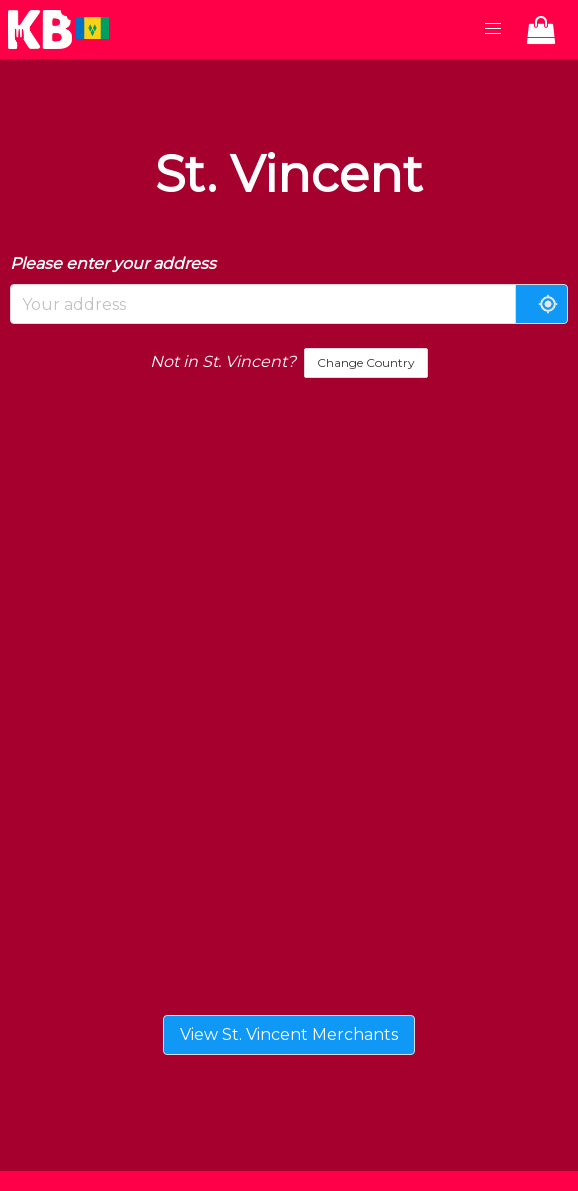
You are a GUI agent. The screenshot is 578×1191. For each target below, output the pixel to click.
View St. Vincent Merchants (289, 1034)
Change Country (366, 362)
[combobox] (263, 304)
